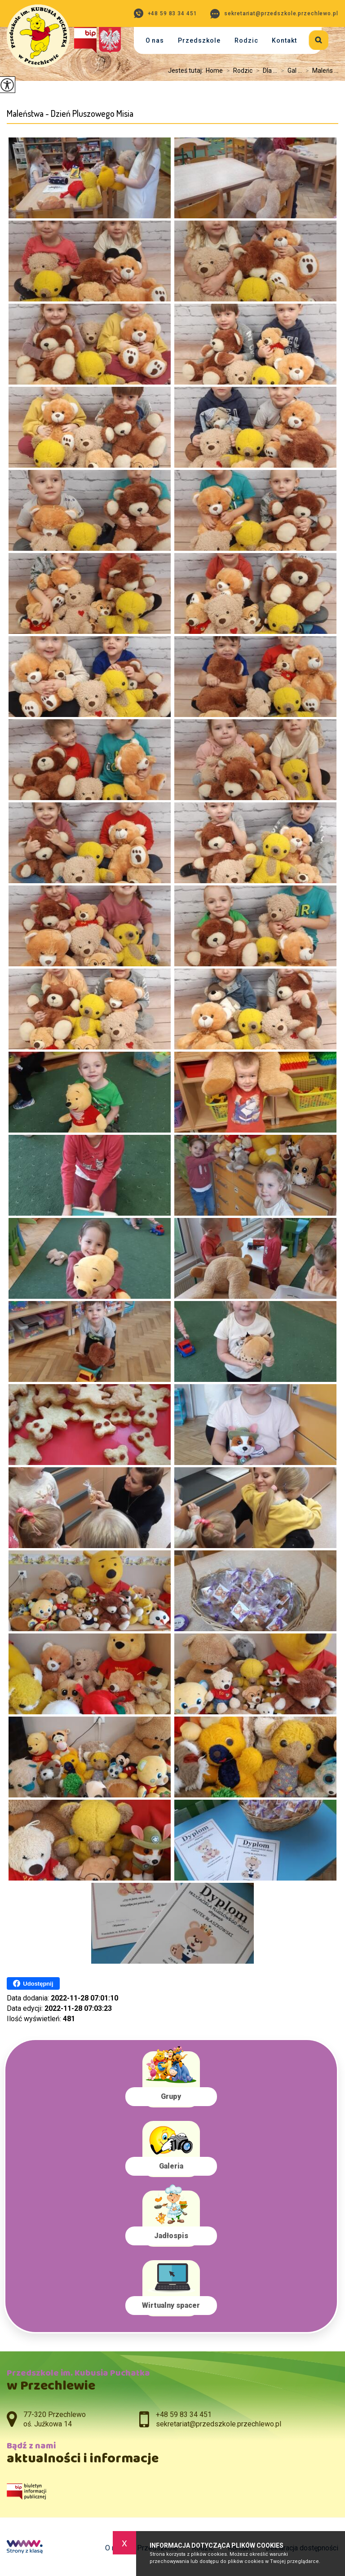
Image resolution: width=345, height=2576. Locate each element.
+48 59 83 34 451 (165, 13)
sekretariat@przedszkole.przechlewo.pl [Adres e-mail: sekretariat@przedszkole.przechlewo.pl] (218, 2424)
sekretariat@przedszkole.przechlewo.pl (274, 13)
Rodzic (246, 40)
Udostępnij (33, 1983)
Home (214, 70)
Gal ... (289, 70)
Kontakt (284, 40)
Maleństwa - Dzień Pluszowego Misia (70, 113)
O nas (155, 40)
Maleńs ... (320, 70)
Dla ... (264, 70)
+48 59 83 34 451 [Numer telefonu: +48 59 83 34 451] (184, 2414)
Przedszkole (199, 40)
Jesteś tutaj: (187, 70)
